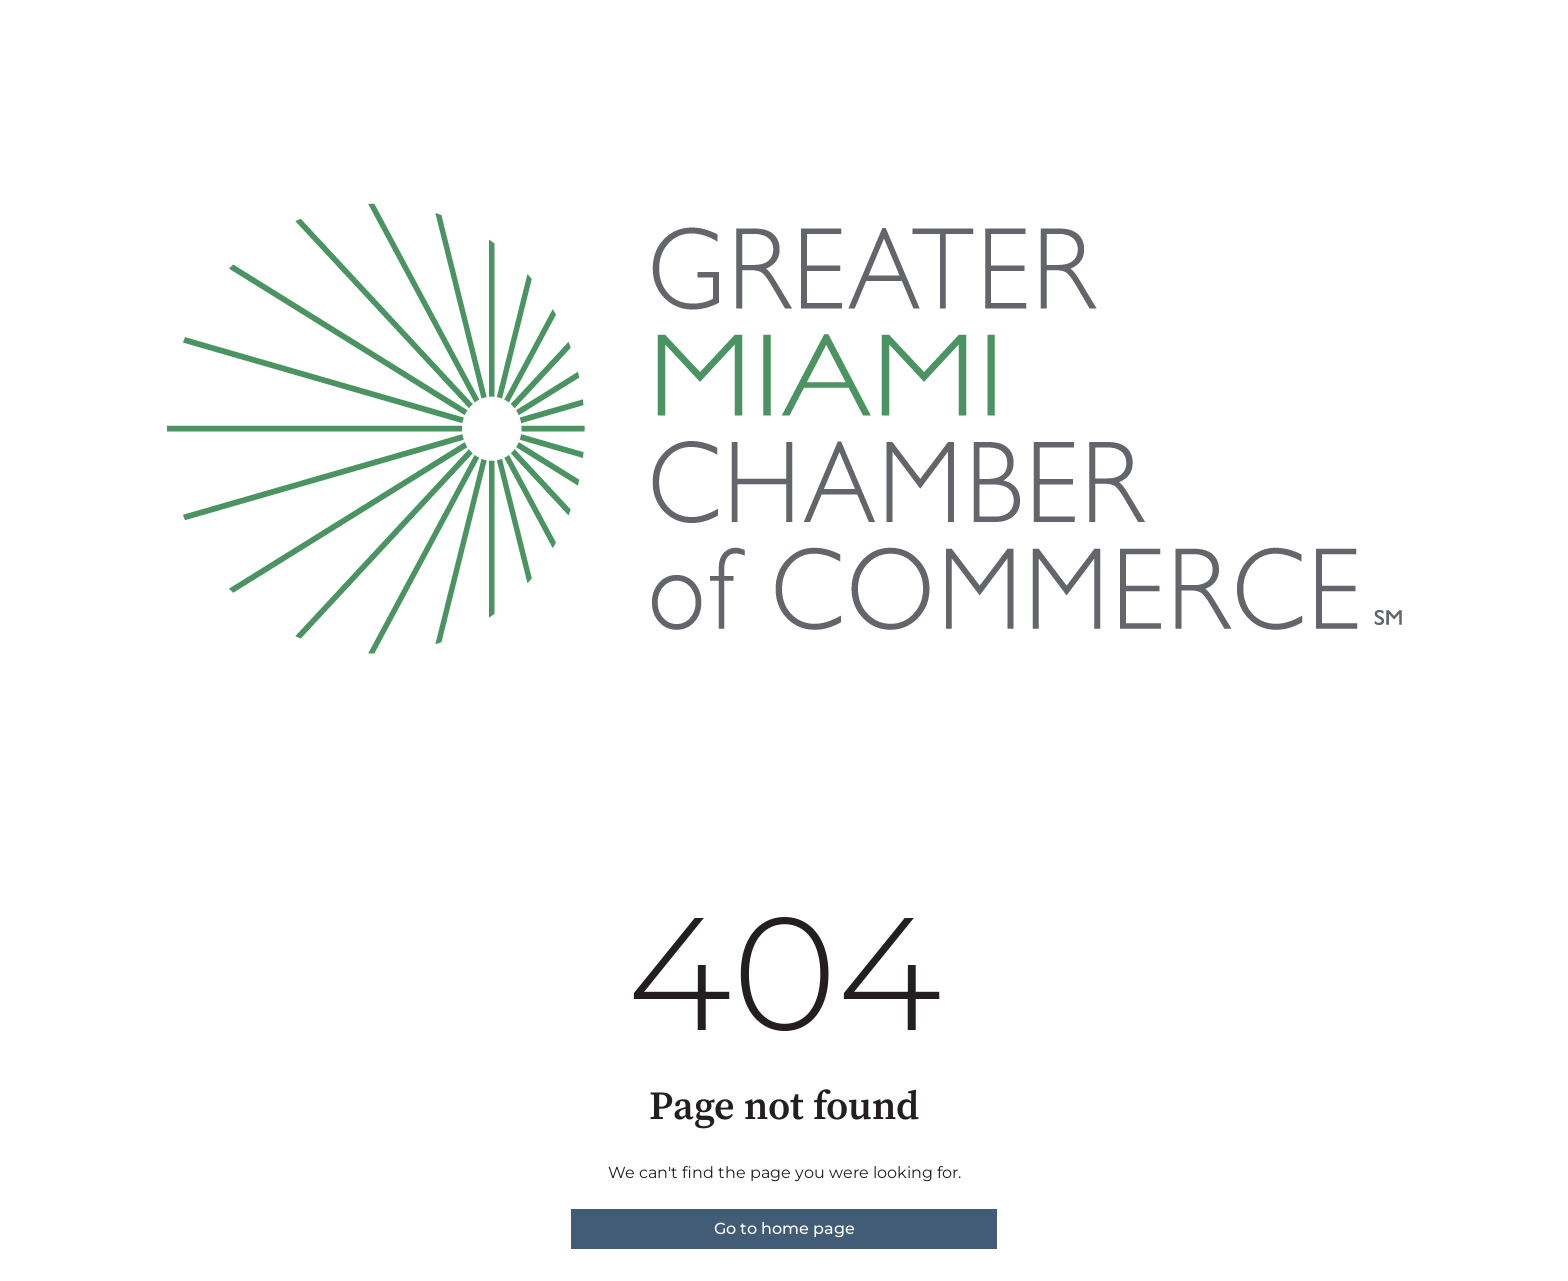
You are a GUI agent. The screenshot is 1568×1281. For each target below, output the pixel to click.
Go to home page (784, 1228)
